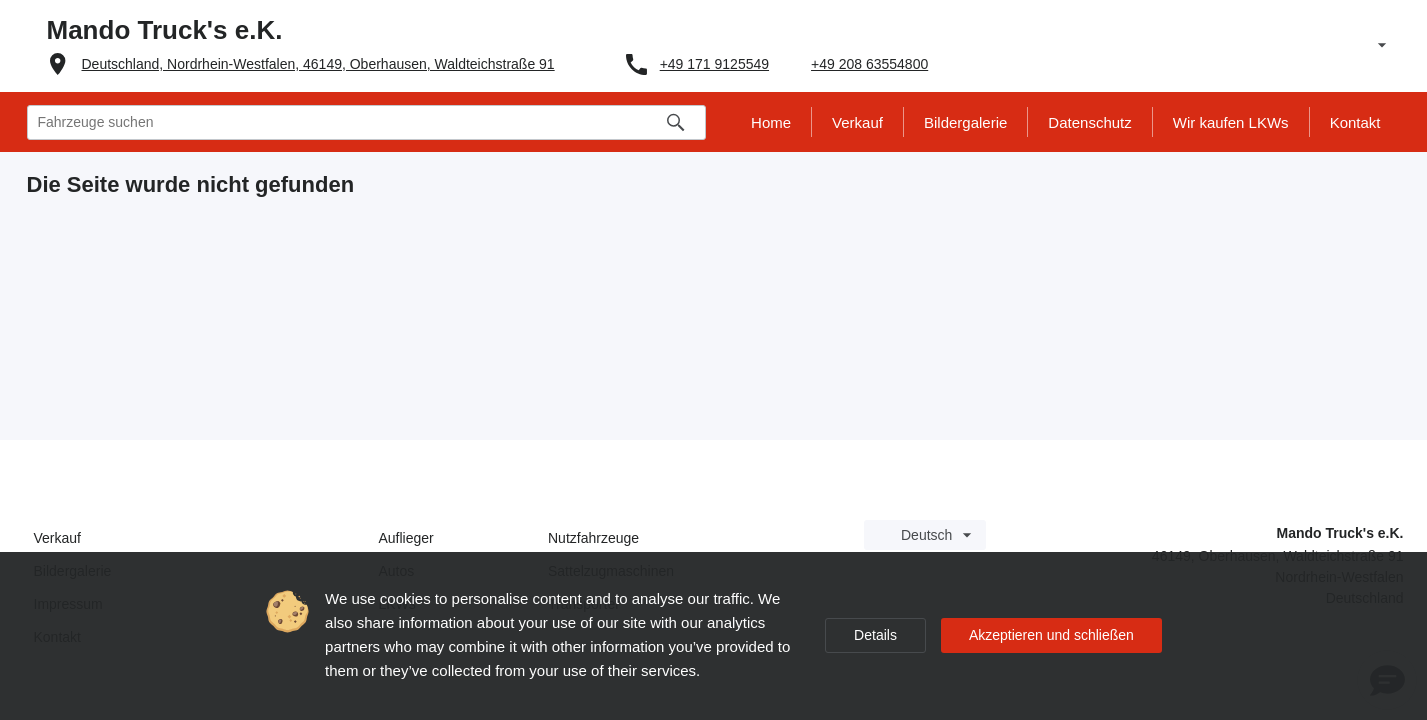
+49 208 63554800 (869, 64)
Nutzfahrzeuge (593, 538)
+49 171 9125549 (714, 64)
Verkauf (57, 538)
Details (875, 635)
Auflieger (406, 538)
